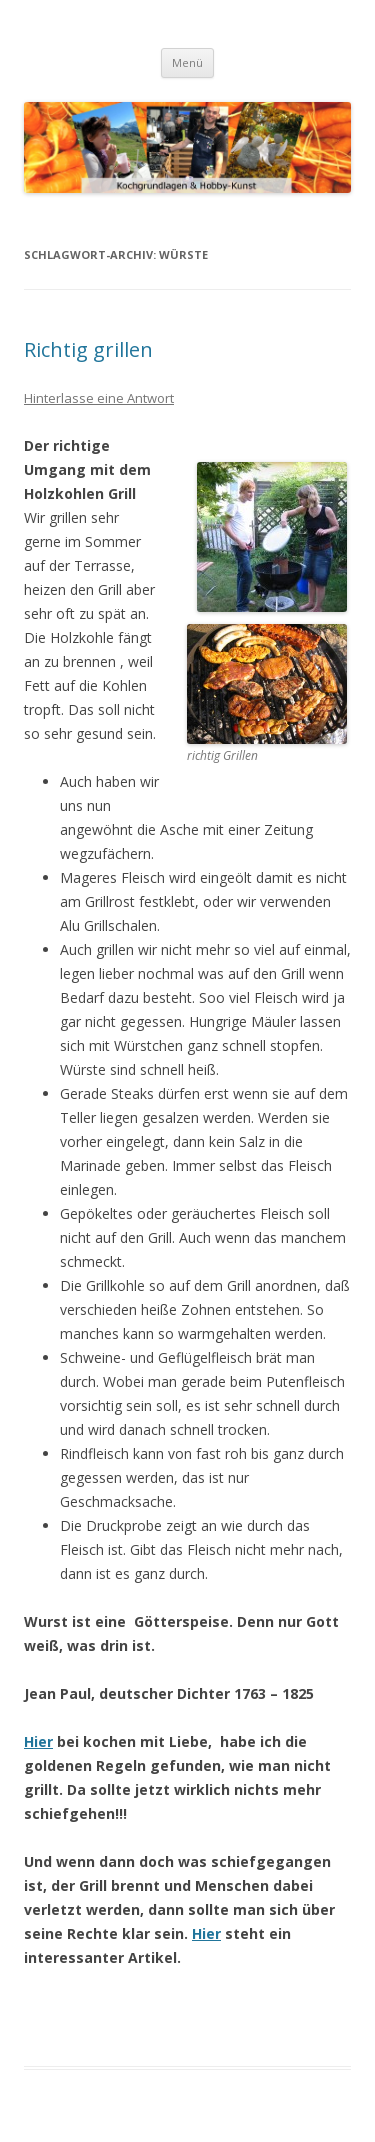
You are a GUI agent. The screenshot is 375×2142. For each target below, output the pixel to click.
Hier (38, 1741)
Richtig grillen (88, 349)
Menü (187, 62)
